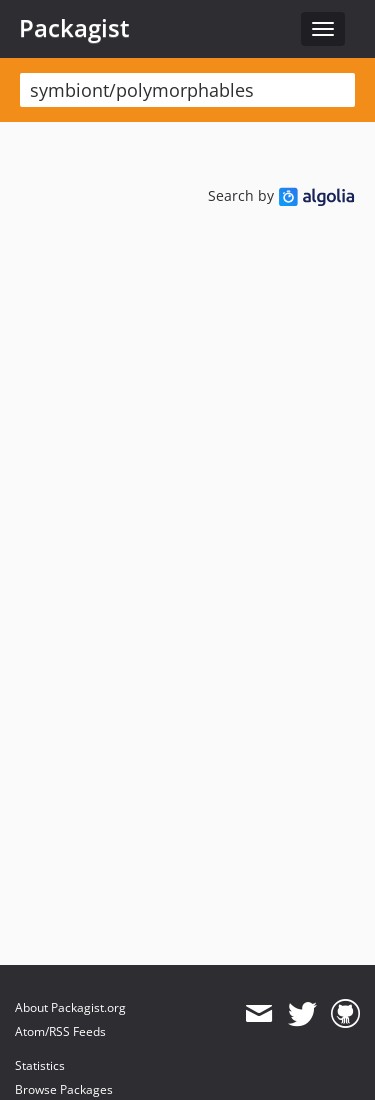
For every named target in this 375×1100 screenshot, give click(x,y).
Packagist (74, 28)
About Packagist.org (70, 1007)
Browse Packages (64, 1089)
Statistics (40, 1065)
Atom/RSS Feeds (60, 1031)
